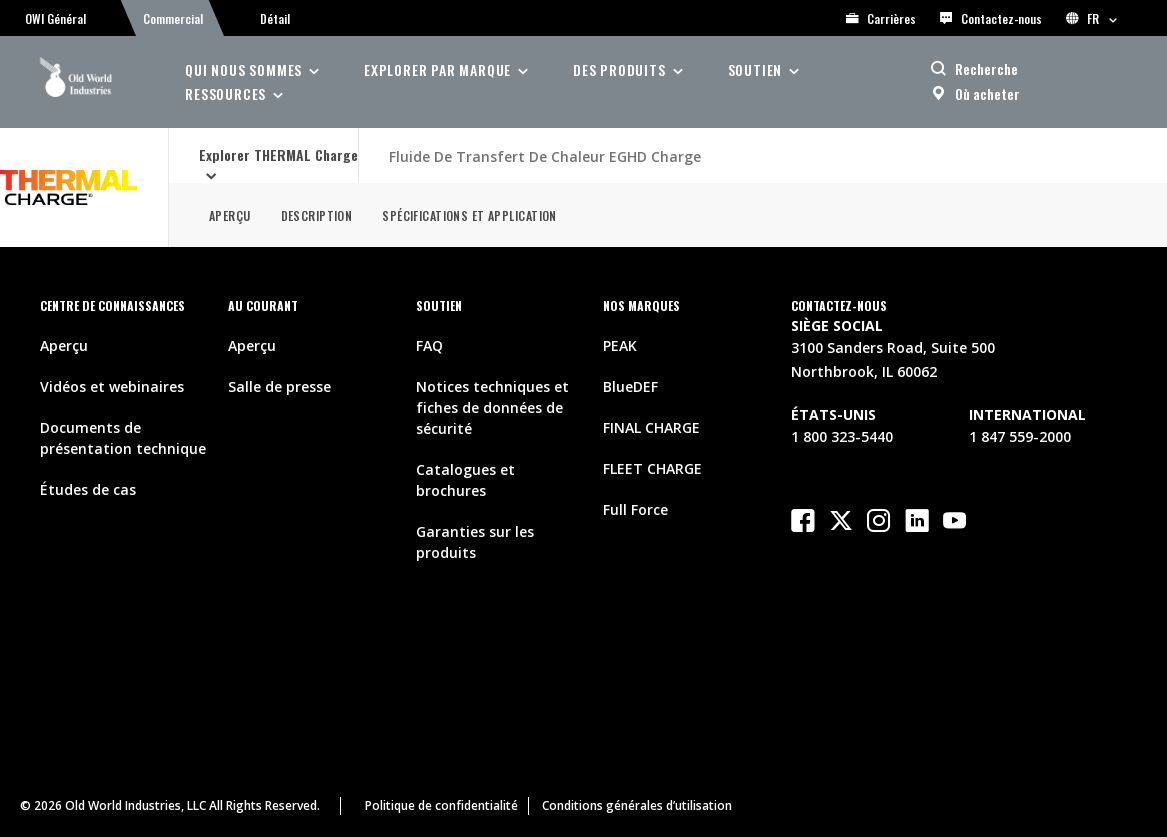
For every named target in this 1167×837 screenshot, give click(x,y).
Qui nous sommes (243, 69)
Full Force (635, 509)
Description (317, 215)
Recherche (986, 68)
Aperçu (230, 215)
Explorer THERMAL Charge (278, 154)
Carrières (881, 18)
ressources (225, 93)
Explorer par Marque (437, 69)
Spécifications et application (469, 215)
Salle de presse (279, 386)
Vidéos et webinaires (112, 386)
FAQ (429, 345)
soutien (755, 69)
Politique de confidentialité (441, 805)
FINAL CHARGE (651, 427)
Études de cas (88, 489)
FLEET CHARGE (652, 468)
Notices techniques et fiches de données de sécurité (492, 407)
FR (1091, 18)
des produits (619, 69)
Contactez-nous (991, 18)
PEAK (620, 345)
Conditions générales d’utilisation (637, 805)
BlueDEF (630, 386)
